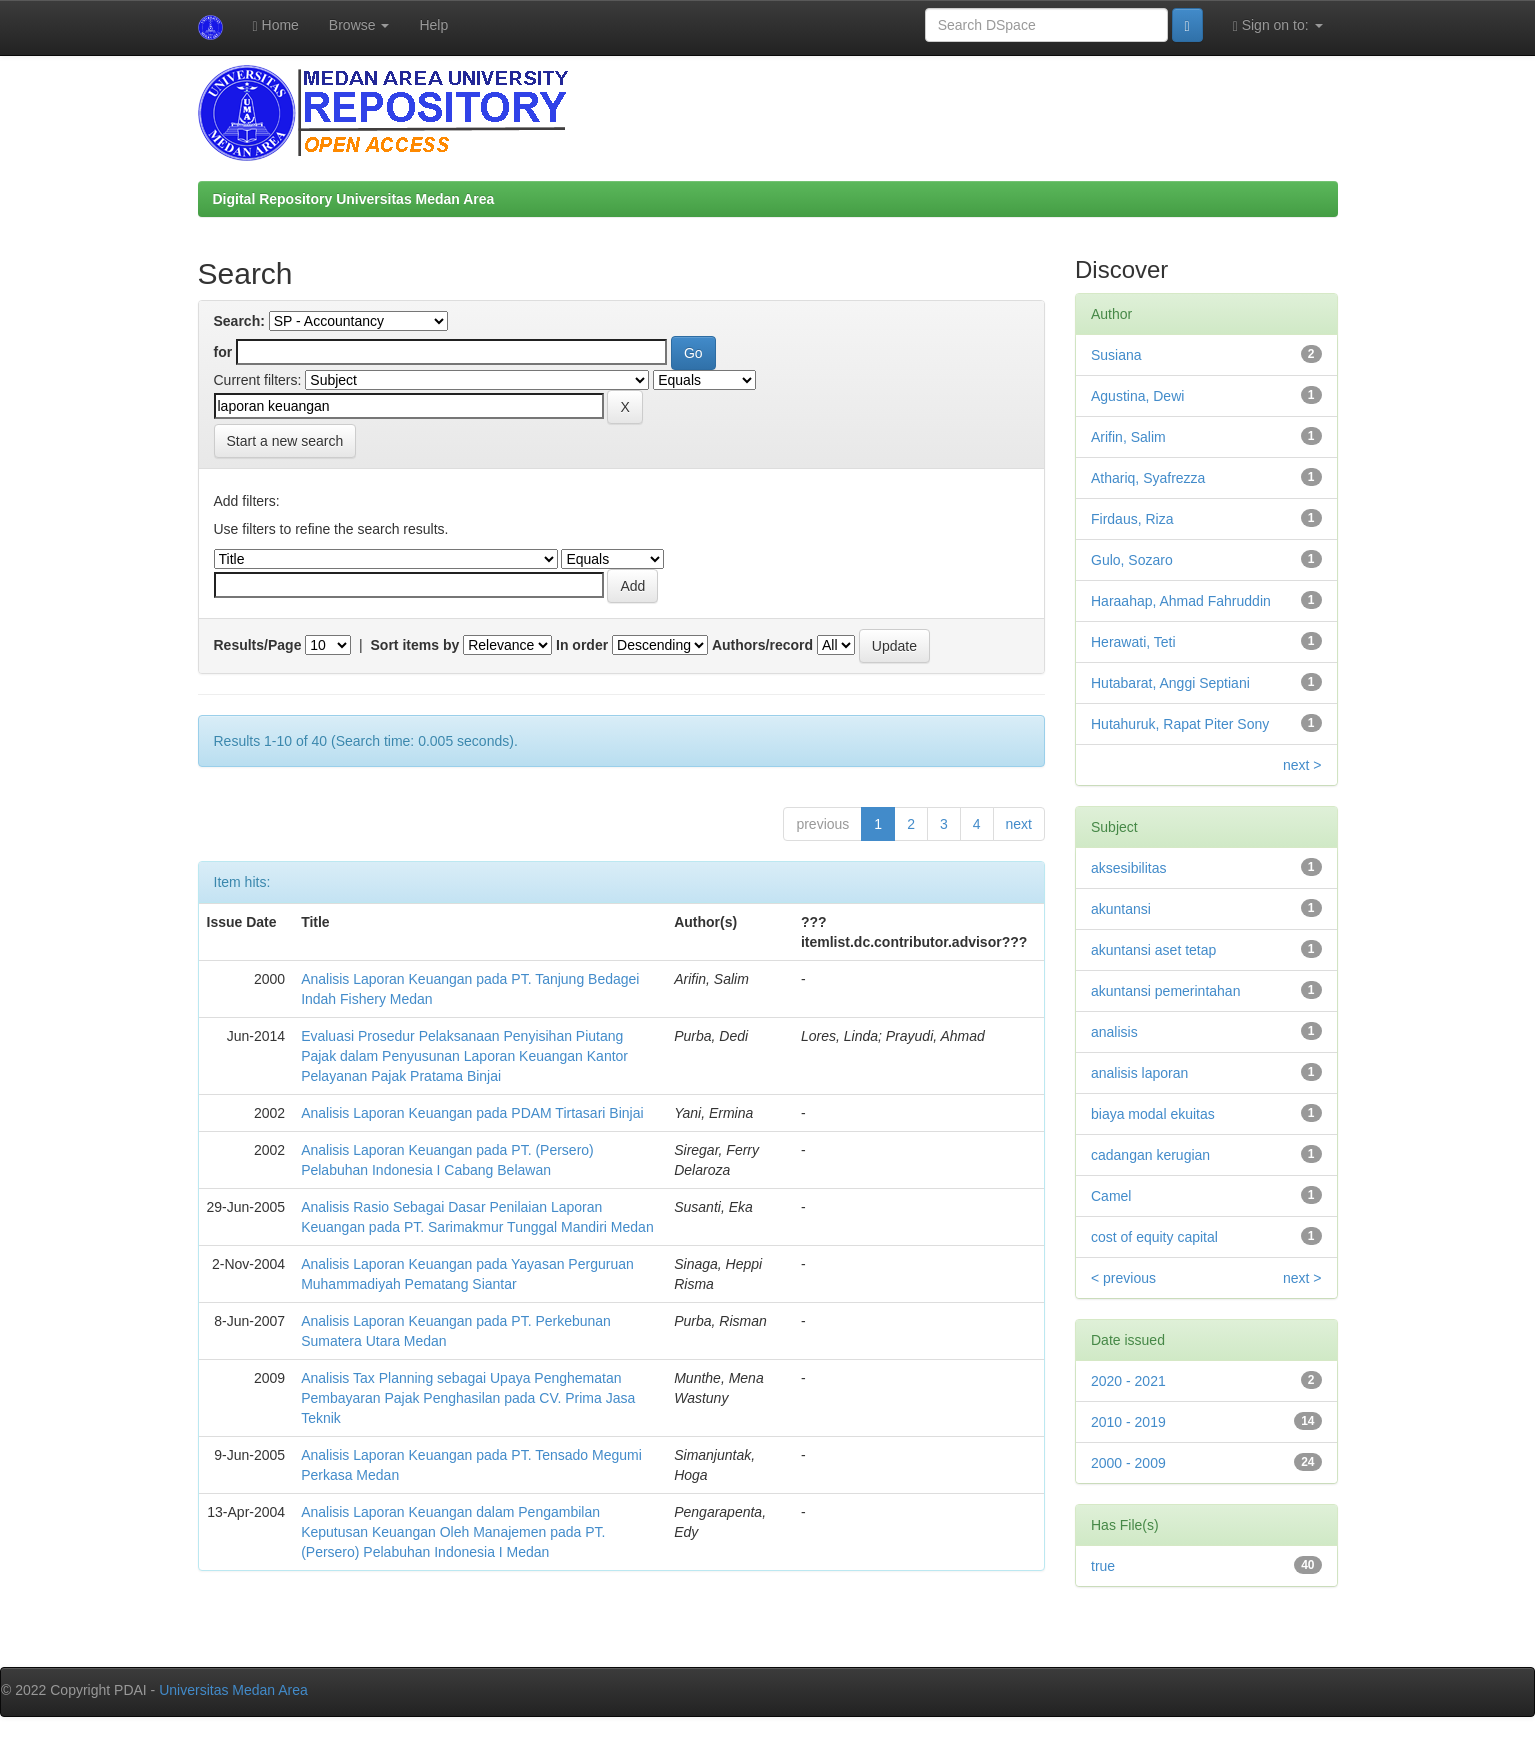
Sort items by (415, 645)
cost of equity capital (1154, 1237)
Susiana (1116, 355)
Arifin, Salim (1128, 437)
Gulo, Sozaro (1132, 560)
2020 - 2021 (1128, 1381)
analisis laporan (1139, 1073)
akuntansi (1121, 909)
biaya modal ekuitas (1153, 1114)
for (223, 352)
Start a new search (285, 441)
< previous (1123, 1278)
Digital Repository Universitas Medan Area (354, 199)
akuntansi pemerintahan (1165, 991)
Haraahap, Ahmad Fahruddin (1181, 601)
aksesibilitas (1128, 868)
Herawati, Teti (1133, 642)
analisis (1114, 1032)
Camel (1111, 1196)
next (1019, 824)
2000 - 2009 (1128, 1463)
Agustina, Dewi (1137, 396)
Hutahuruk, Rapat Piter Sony (1180, 724)
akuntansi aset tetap (1153, 950)
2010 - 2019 (1128, 1422)
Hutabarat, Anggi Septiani (1170, 683)
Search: (239, 321)
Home (276, 25)
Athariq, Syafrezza (1148, 478)
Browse (359, 25)
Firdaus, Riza (1132, 519)
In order (582, 645)
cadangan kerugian (1150, 1155)
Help (433, 25)
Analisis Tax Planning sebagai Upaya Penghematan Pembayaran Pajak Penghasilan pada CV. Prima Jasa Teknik (468, 1398)
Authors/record (762, 645)
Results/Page (258, 645)
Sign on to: (1278, 25)
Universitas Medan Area (233, 1690)
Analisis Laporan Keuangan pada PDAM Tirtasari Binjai (472, 1113)
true (1103, 1566)
